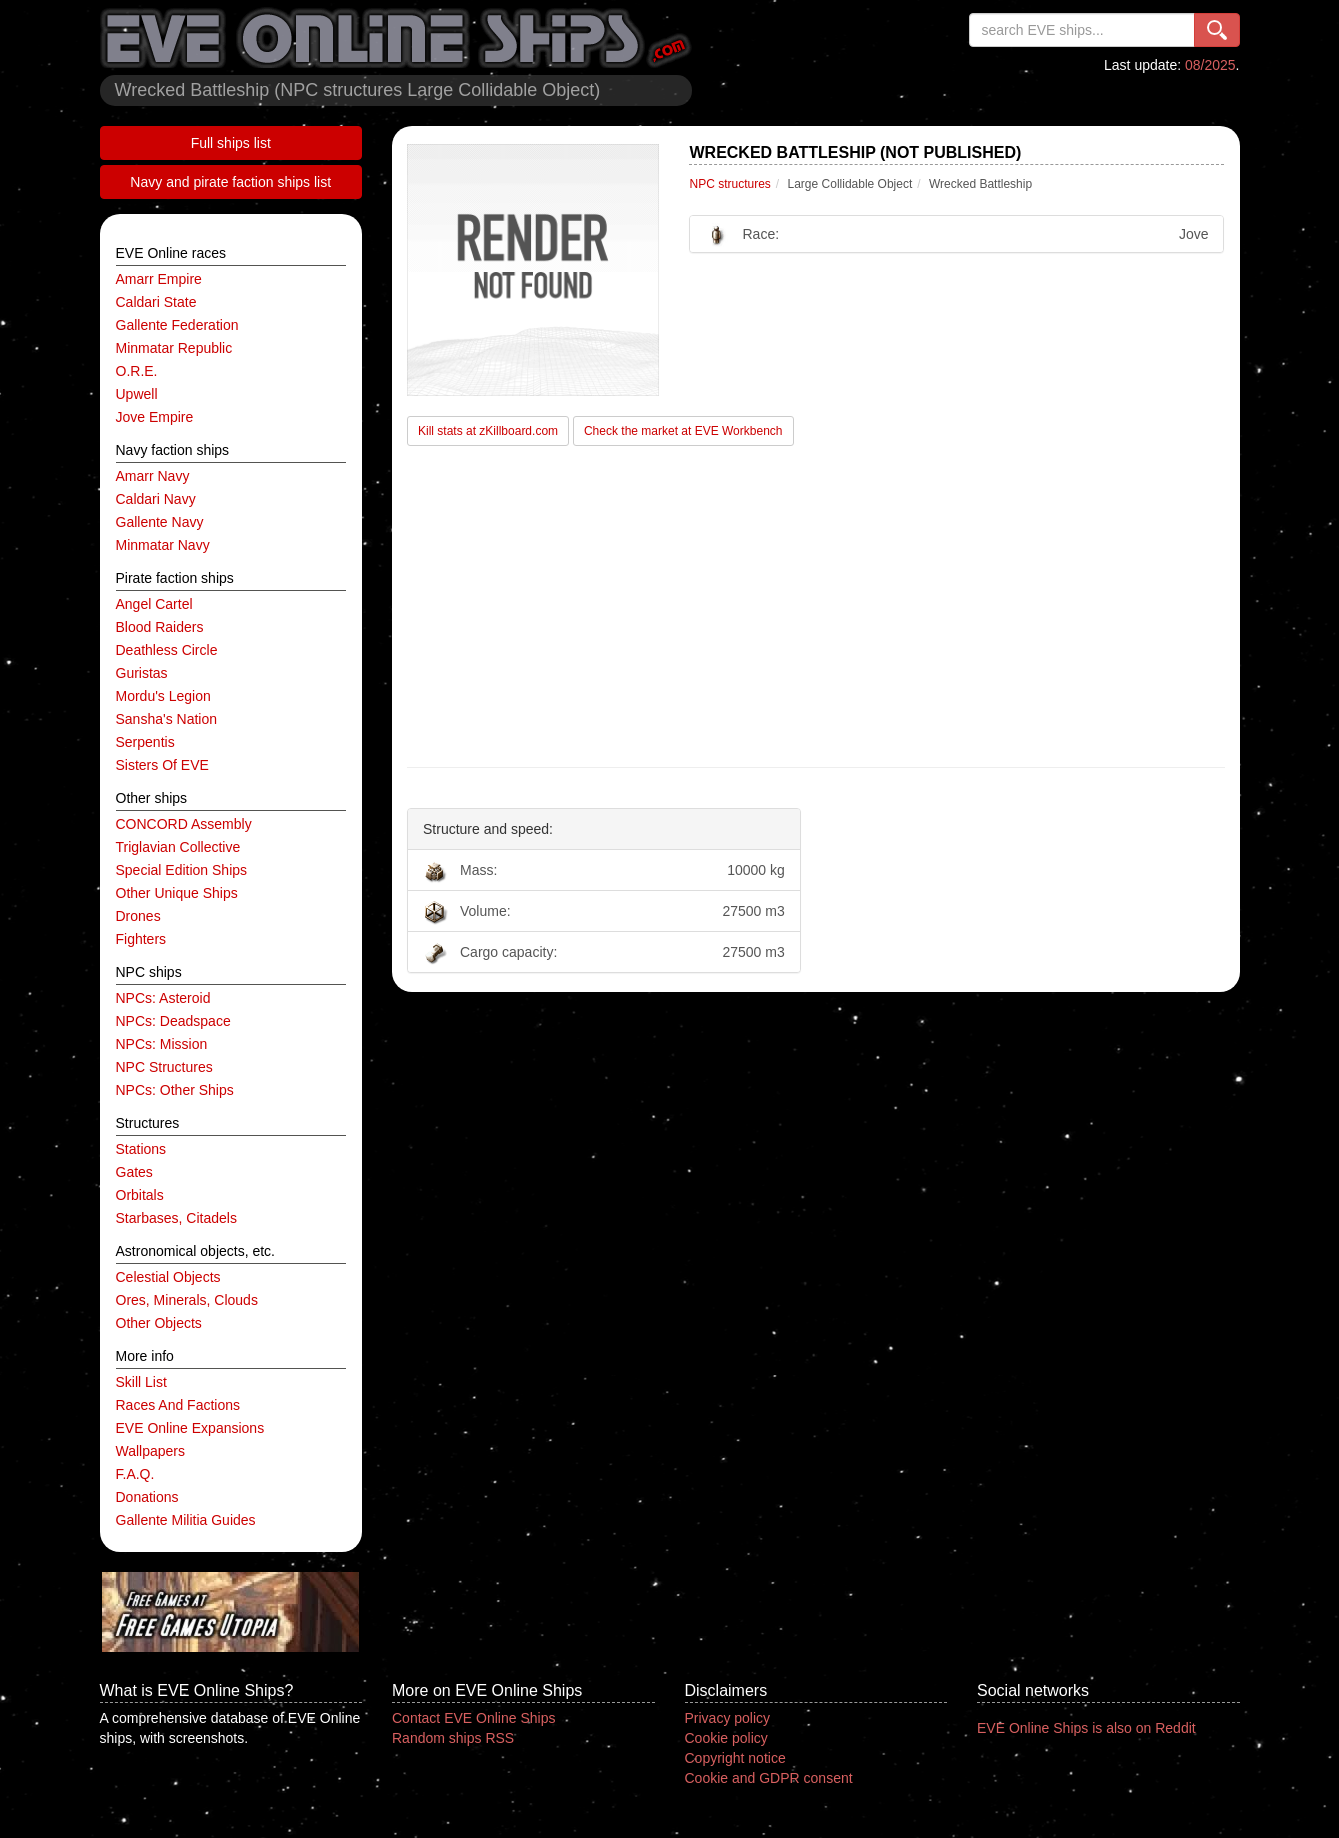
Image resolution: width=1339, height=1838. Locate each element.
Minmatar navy (163, 545)
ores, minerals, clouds (187, 1300)
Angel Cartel (154, 604)
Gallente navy (160, 522)
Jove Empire (155, 417)
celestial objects (168, 1277)
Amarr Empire (159, 279)
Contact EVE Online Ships (473, 1718)
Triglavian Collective (178, 847)
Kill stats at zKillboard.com (488, 431)
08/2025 (1210, 65)
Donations (147, 1497)
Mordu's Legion (163, 696)
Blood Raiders (160, 627)
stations (141, 1149)
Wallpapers (151, 1451)
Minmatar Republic (174, 348)
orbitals (140, 1195)
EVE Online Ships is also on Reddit (1086, 1728)
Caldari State (156, 302)
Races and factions (178, 1405)
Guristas (142, 673)
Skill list (141, 1382)
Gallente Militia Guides (186, 1520)
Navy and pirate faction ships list (230, 182)
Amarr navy (153, 476)
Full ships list (231, 143)
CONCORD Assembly (184, 824)
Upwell (137, 394)
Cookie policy (726, 1738)
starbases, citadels (176, 1218)
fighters (141, 939)
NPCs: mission (162, 1044)
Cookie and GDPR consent (769, 1778)
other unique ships (177, 893)
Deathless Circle (167, 650)
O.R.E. (137, 371)
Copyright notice (735, 1758)
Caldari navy (156, 499)
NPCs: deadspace (173, 1021)
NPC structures (164, 1067)
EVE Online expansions (190, 1428)
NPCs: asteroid (163, 998)
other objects (159, 1323)
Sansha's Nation (167, 719)
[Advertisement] (816, 607)
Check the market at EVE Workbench (683, 431)
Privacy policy (728, 1718)
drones (138, 916)
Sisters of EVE (162, 765)
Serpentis (145, 742)
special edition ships (182, 870)
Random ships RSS (453, 1738)
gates (134, 1172)
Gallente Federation (177, 325)
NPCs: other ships (175, 1090)
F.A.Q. (135, 1474)
